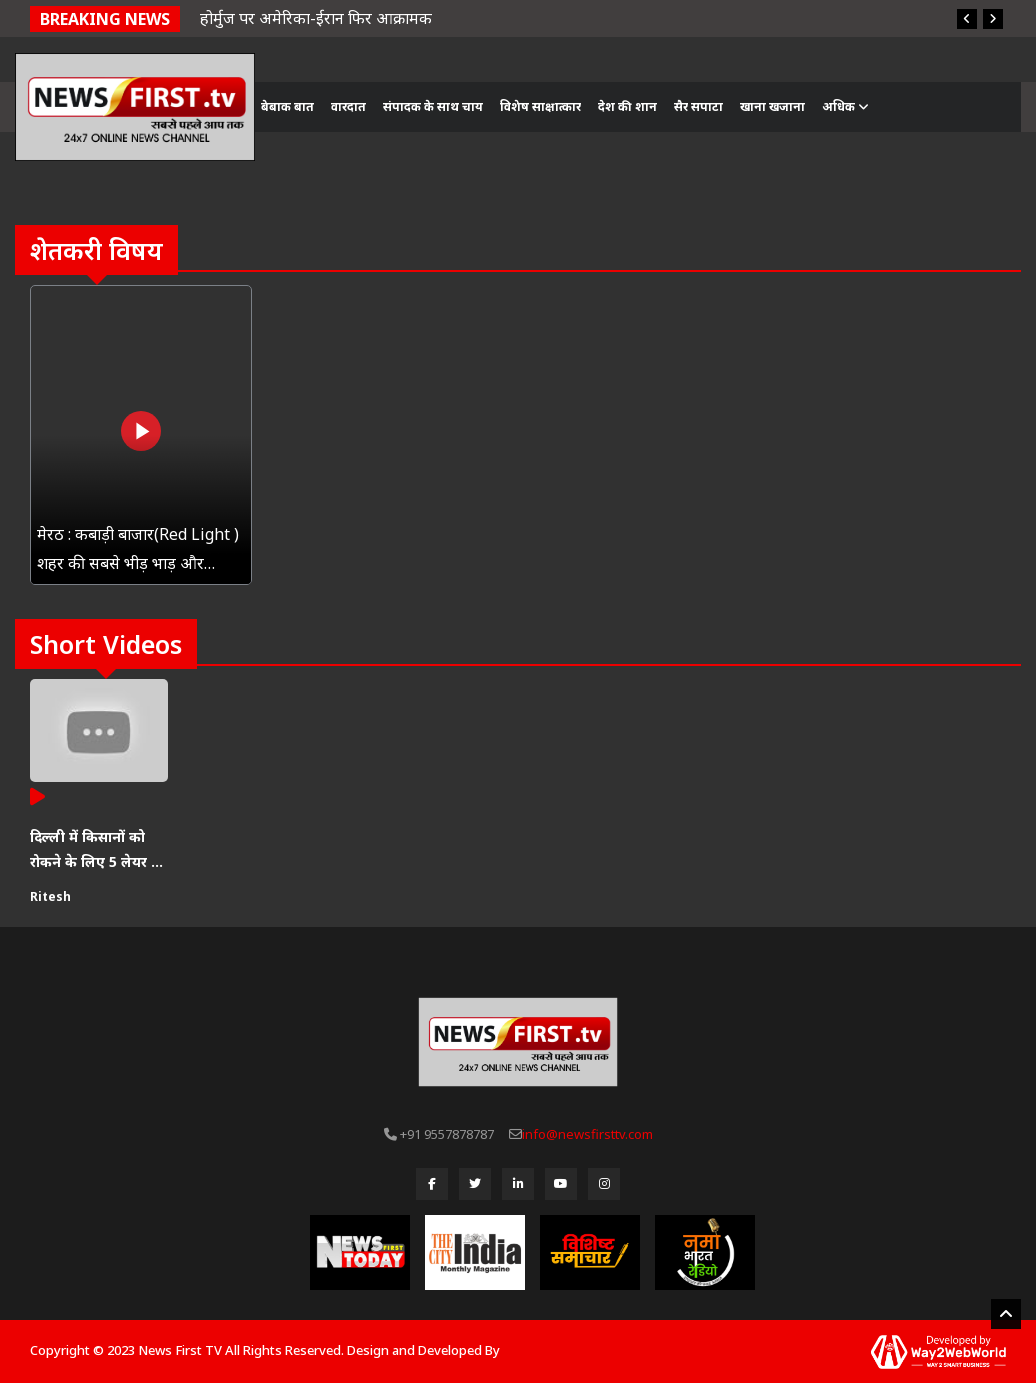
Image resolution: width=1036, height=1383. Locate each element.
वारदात (348, 106)
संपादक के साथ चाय (433, 106)
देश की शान (627, 106)
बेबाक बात (287, 106)
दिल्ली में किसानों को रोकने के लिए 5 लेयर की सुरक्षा (98, 850)
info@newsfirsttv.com (587, 1134)
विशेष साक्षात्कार (540, 106)
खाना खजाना (772, 106)
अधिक (845, 106)
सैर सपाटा (698, 106)
